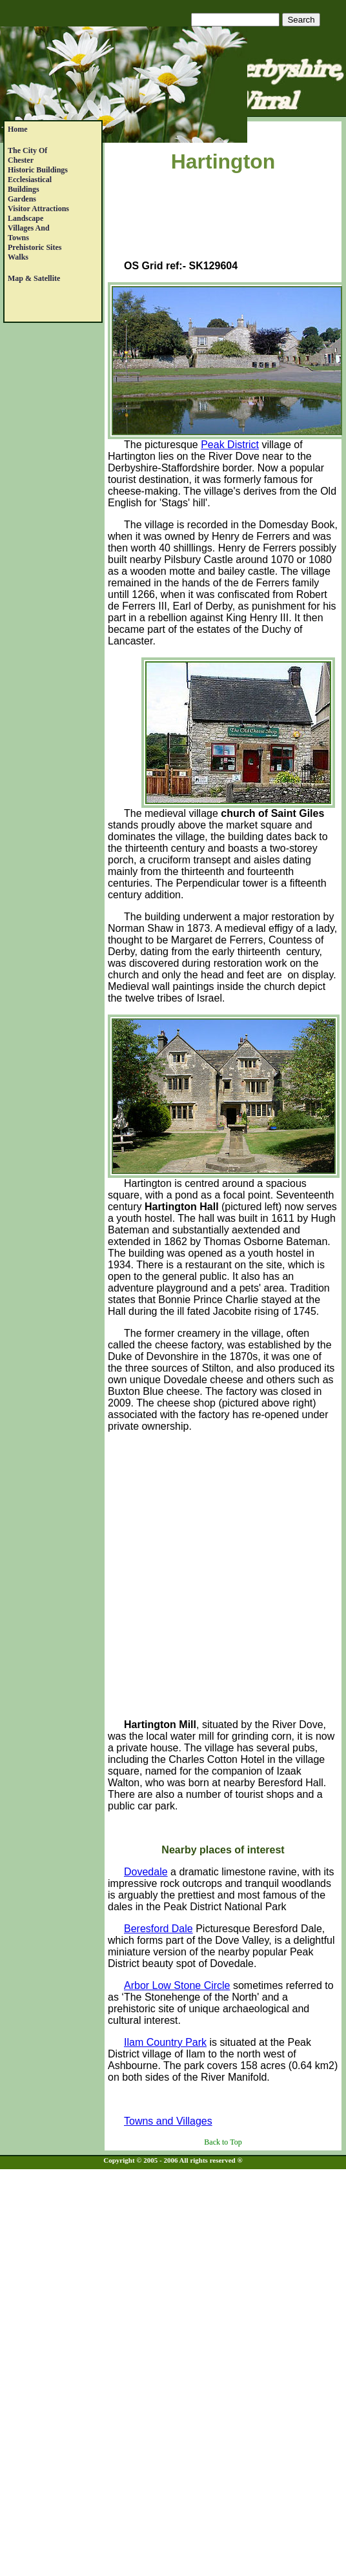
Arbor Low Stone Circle (177, 1985)
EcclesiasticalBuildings (30, 184)
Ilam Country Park (165, 2042)
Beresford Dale (158, 1928)
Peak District (230, 444)
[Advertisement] (223, 219)
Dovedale (146, 1871)
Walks (18, 257)
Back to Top (222, 2142)
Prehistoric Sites (34, 247)
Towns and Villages (168, 2121)
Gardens (22, 198)
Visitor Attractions (38, 208)
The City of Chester (27, 155)
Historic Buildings (38, 169)
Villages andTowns (29, 232)
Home (18, 129)
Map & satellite (34, 278)
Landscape (25, 218)
